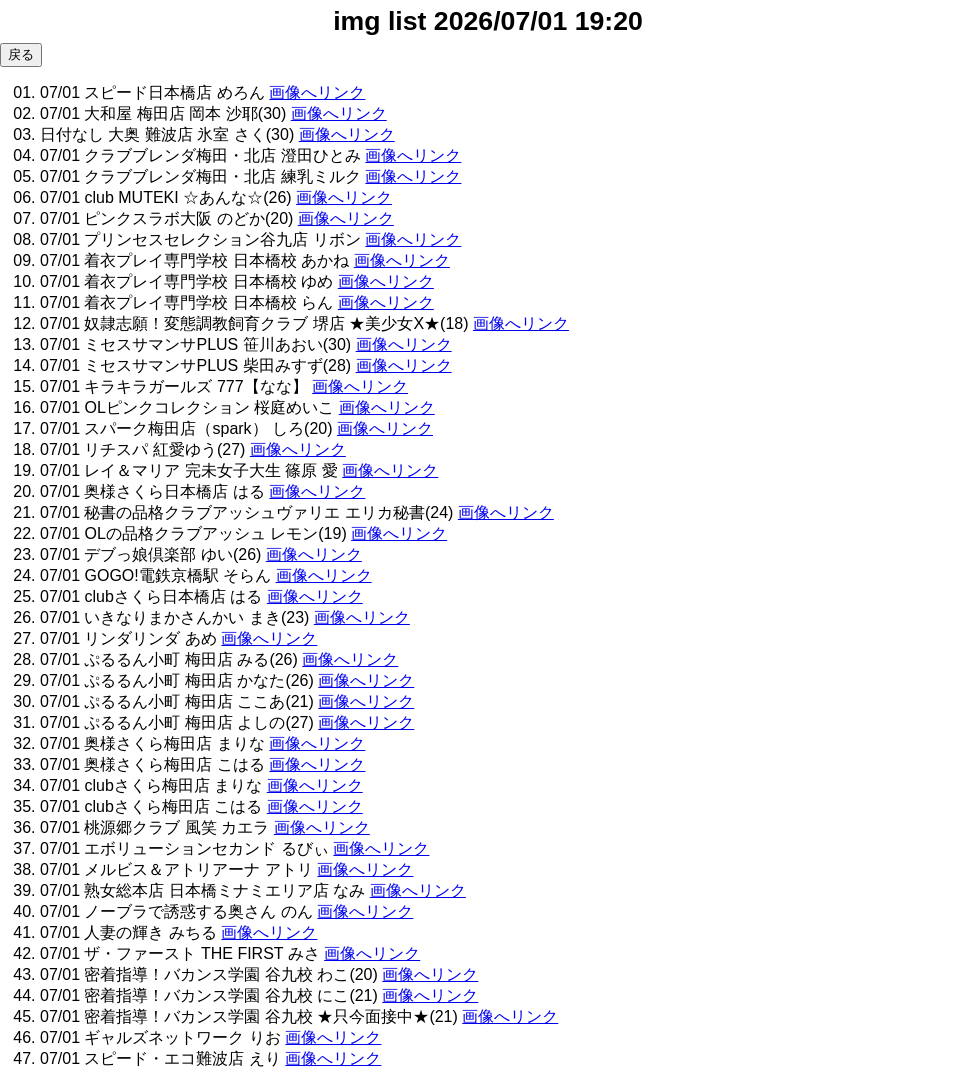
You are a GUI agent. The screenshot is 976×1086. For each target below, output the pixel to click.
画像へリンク (317, 92)
